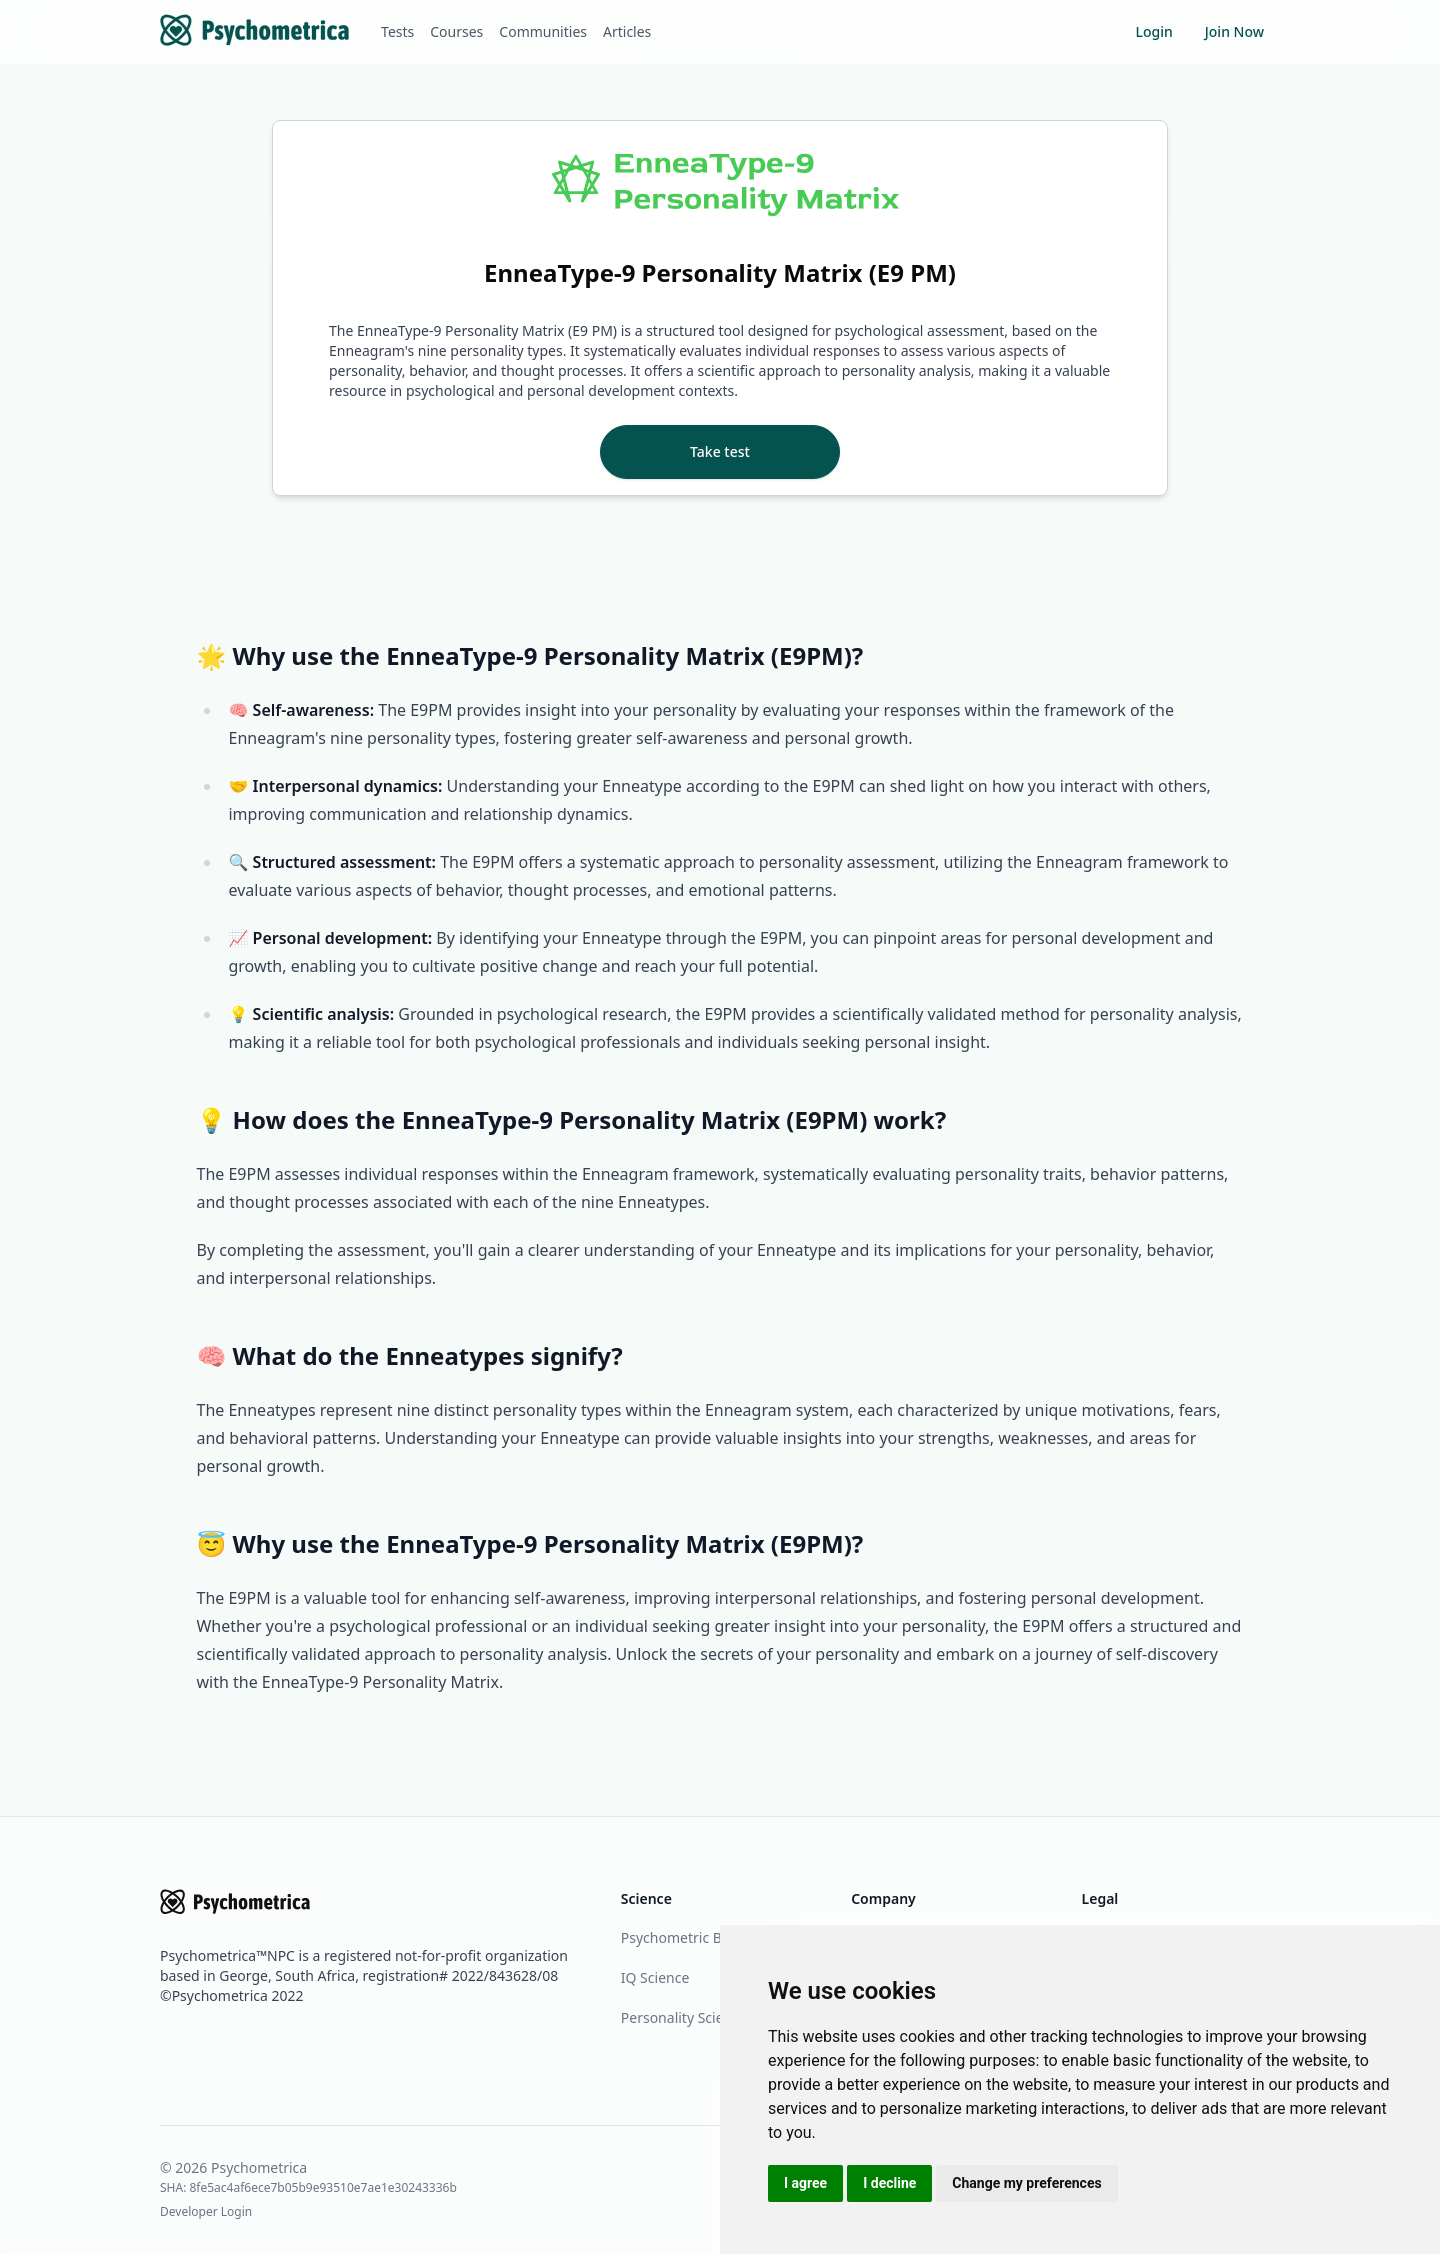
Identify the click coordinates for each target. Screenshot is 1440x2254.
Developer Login (206, 2211)
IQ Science (655, 1977)
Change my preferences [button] (1026, 2183)
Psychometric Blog (682, 1937)
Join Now (1234, 31)
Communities (543, 31)
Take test (720, 451)
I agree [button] (805, 2183)
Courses (456, 31)
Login (1153, 31)
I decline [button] (889, 2183)
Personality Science (684, 2017)
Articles (627, 31)
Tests (397, 31)
